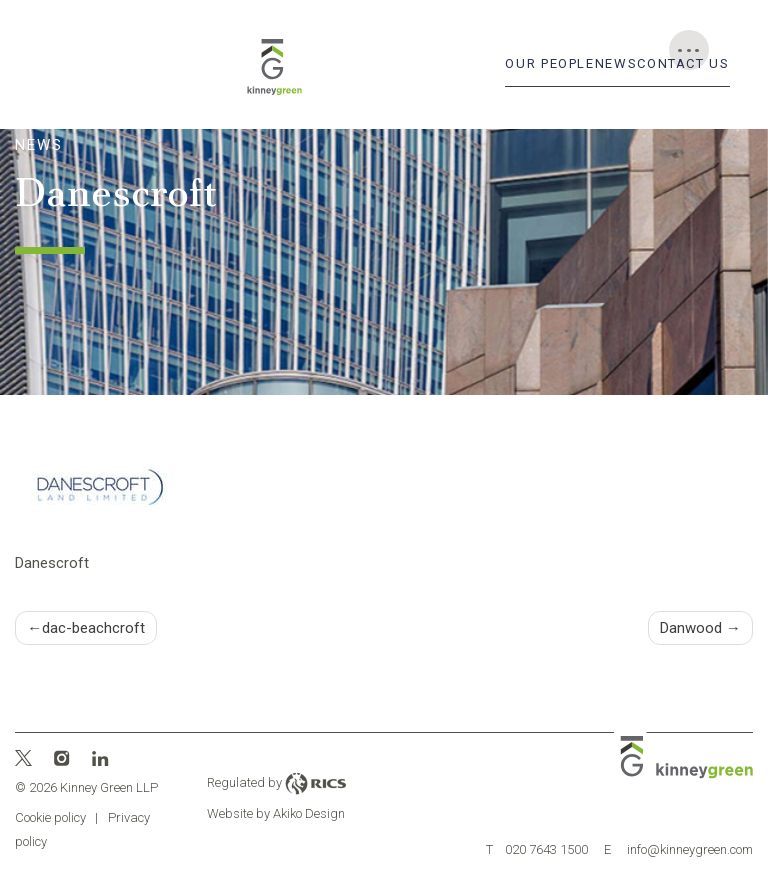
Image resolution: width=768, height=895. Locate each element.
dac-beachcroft (93, 628)
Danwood (691, 628)
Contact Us (683, 63)
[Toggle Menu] (689, 50)
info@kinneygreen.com (678, 849)
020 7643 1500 (537, 849)
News (616, 63)
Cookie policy (50, 817)
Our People (549, 63)
